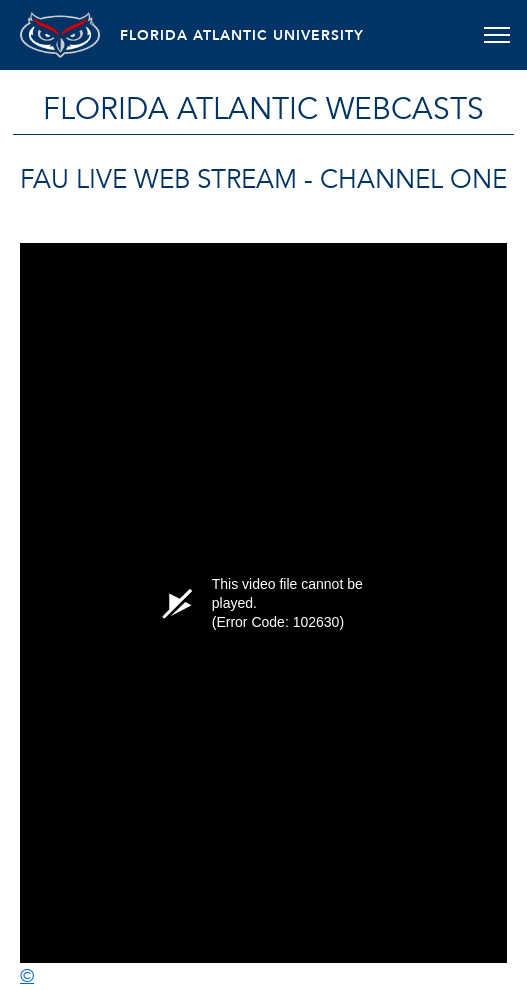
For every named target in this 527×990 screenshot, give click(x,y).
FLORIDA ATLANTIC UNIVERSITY (242, 35)
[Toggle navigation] (496, 35)
